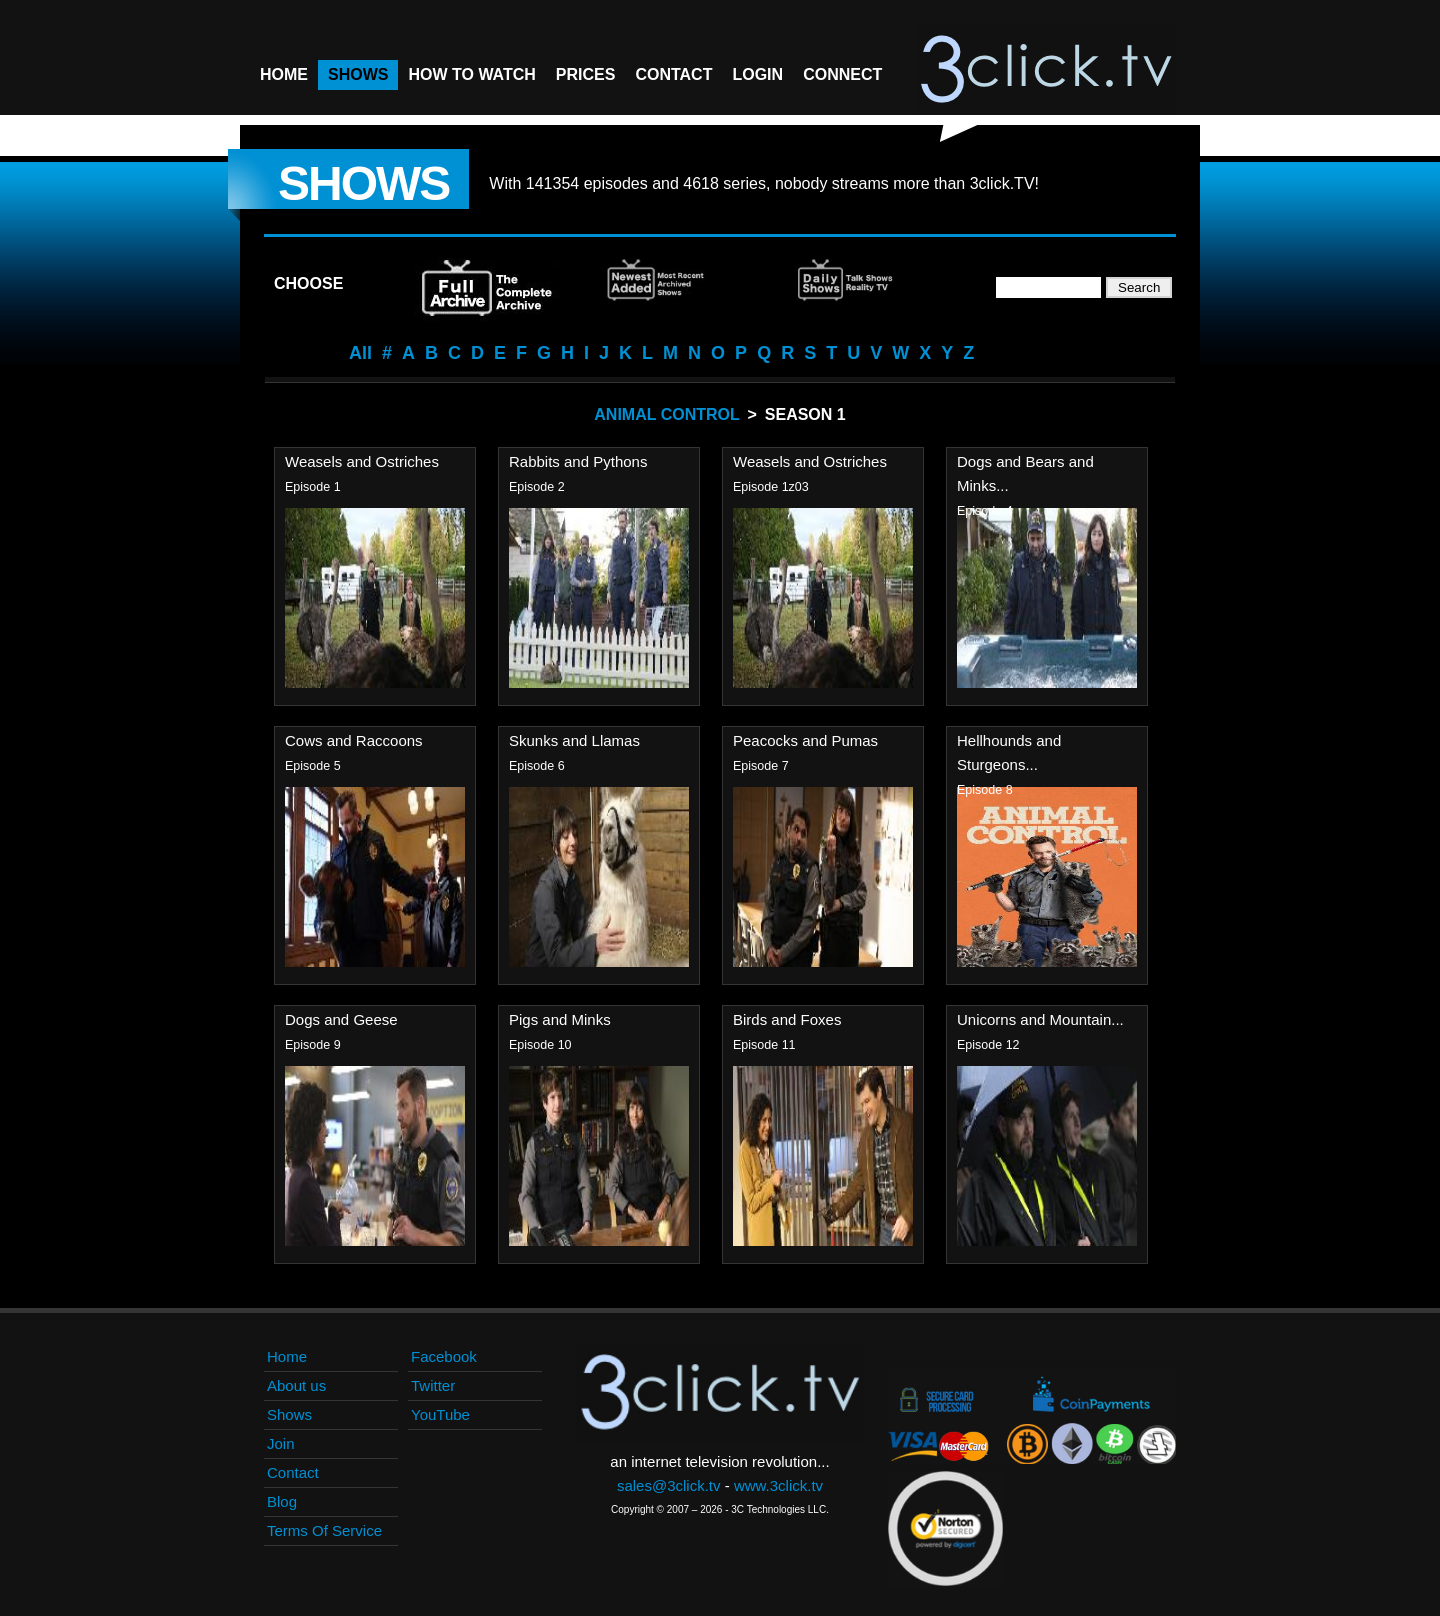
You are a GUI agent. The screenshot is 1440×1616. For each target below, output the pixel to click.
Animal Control (666, 414)
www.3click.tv (778, 1485)
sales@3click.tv (669, 1485)
